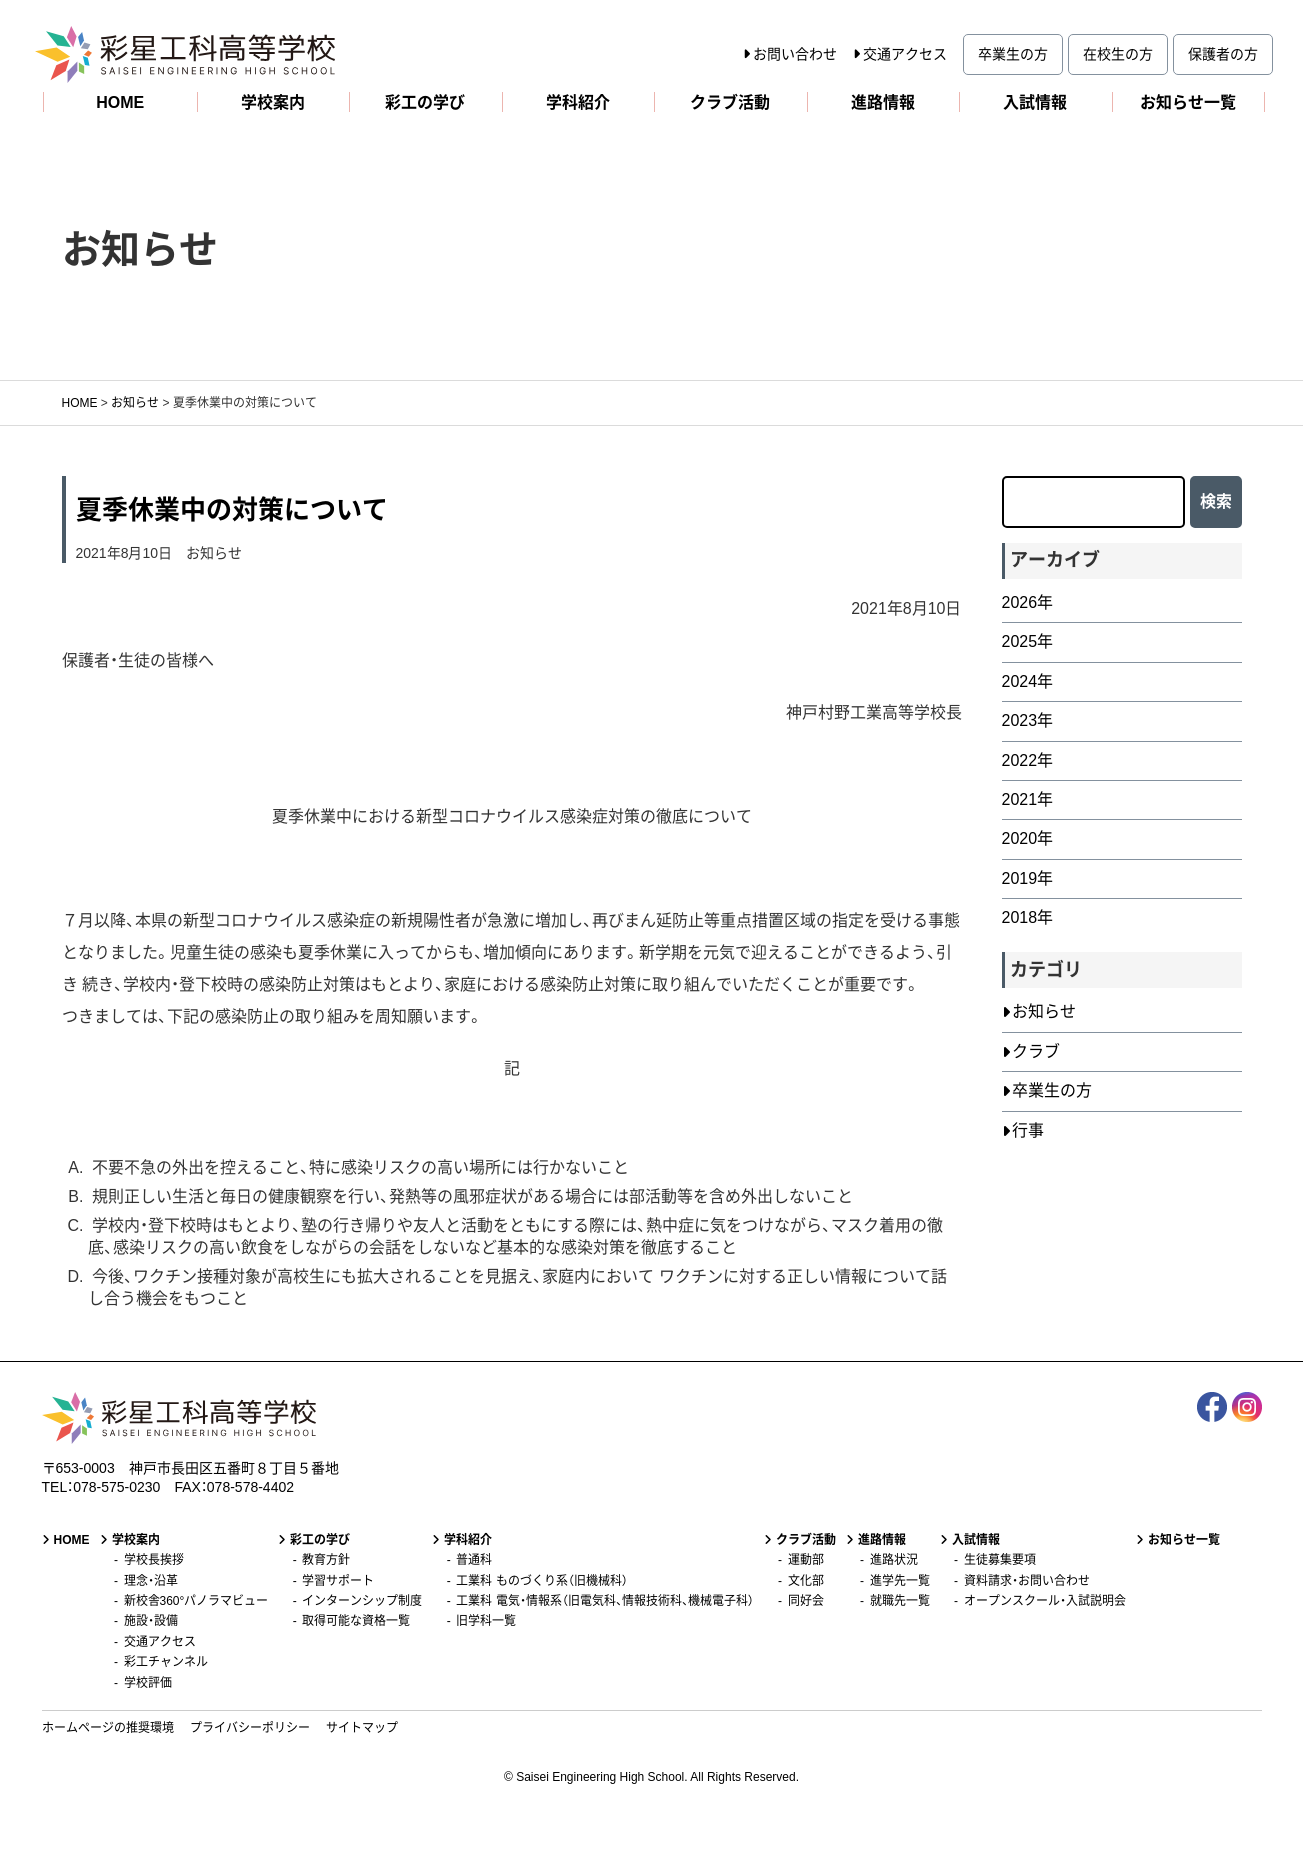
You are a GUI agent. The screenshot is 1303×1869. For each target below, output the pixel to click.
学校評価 (148, 1683)
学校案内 (273, 102)
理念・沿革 (151, 1581)
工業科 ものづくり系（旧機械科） (541, 1581)
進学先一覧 (900, 1581)
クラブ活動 (730, 102)
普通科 (474, 1560)
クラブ (1036, 1051)
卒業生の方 (1013, 54)
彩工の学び (425, 102)
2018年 (1028, 917)
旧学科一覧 (486, 1621)
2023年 (1028, 720)
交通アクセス (905, 54)
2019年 (1028, 878)
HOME (120, 102)
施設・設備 (151, 1621)
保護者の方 (1223, 54)
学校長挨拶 (154, 1560)
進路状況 (894, 1560)
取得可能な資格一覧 (356, 1621)
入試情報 (1035, 102)
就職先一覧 (900, 1601)
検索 (1216, 501)
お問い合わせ (795, 54)
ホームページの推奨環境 (108, 1728)
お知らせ (214, 553)
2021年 (1028, 799)
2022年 (1028, 760)
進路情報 (883, 102)
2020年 (1028, 838)
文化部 (806, 1581)
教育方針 (326, 1560)
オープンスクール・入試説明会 (1045, 1601)
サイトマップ (362, 1728)
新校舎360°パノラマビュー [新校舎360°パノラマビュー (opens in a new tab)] (196, 1601)
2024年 (1028, 681)
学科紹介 (578, 102)
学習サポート (338, 1581)
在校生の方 (1118, 54)
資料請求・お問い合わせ (1027, 1581)
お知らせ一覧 (1188, 102)
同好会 (806, 1601)
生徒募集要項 (1000, 1560)
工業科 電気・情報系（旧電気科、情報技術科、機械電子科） (604, 1601)
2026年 (1028, 602)
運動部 (806, 1560)
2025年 (1028, 641)
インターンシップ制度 (362, 1601)
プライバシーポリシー (250, 1728)
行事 (1028, 1130)
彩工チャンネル (166, 1662)
